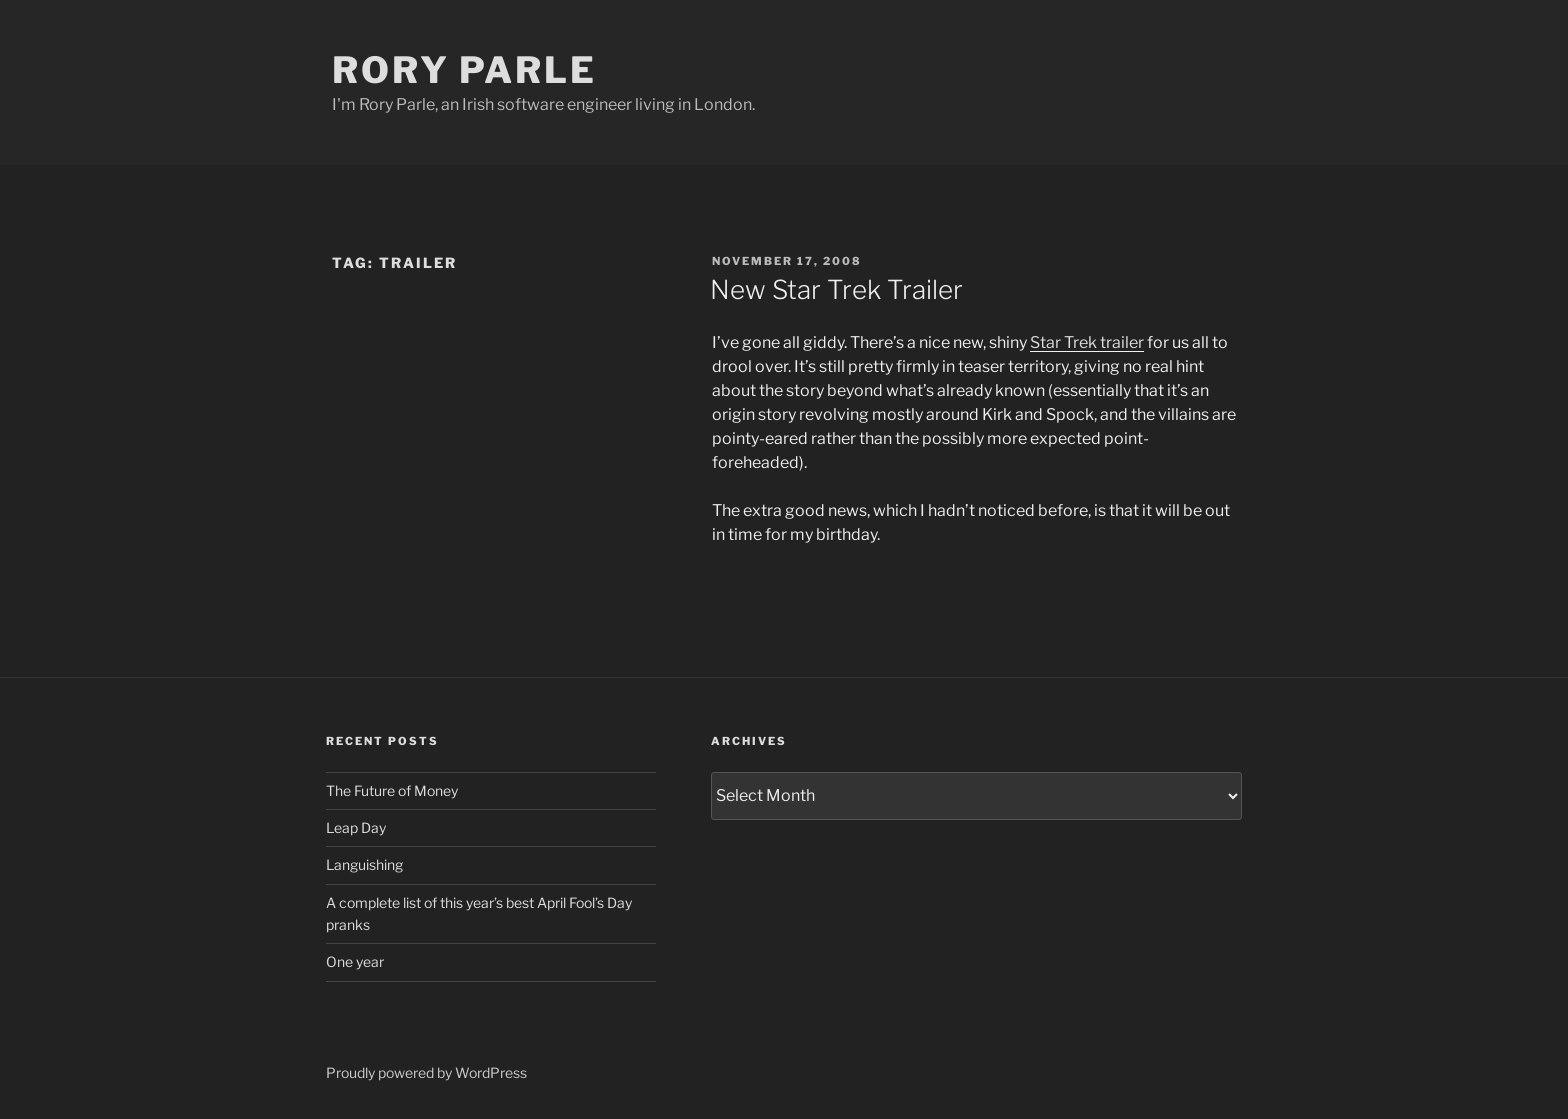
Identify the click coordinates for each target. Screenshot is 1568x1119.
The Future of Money (392, 790)
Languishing (364, 864)
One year (355, 961)
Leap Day (356, 827)
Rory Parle (464, 70)
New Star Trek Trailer (836, 289)
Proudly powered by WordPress (426, 1072)
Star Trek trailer (1087, 342)
